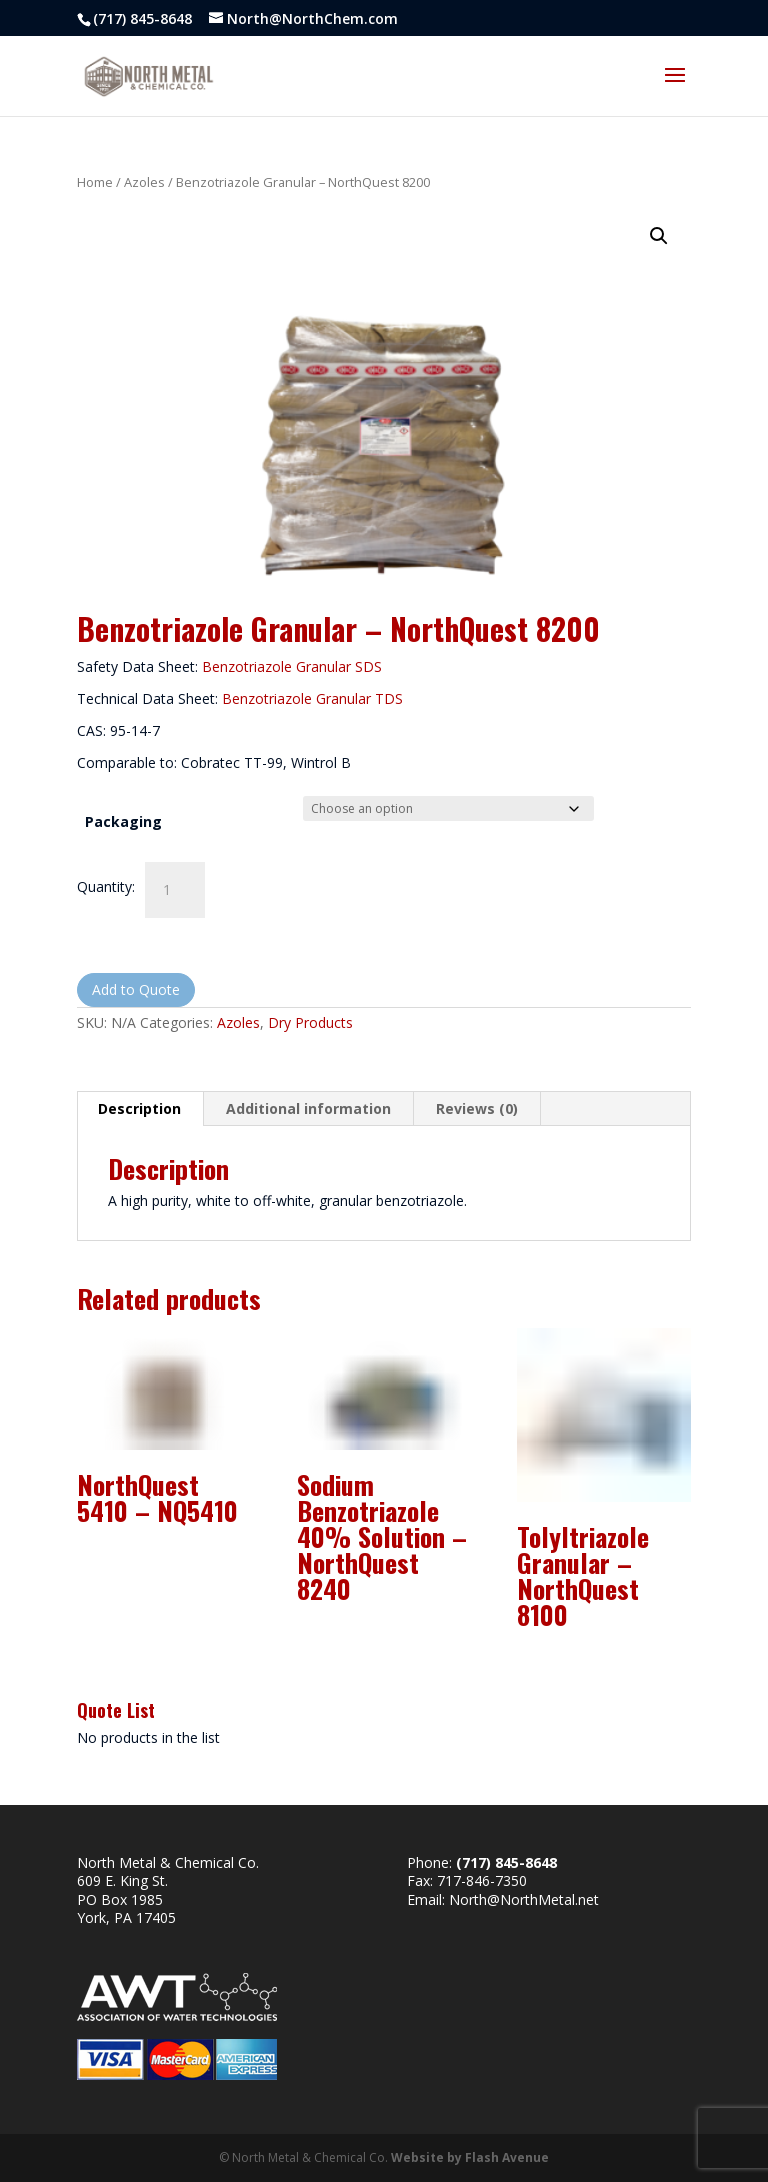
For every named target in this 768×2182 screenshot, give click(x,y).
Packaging (123, 821)
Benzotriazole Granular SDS (292, 666)
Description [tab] (139, 1108)
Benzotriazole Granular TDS (312, 698)
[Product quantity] (175, 890)
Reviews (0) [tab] (477, 1108)
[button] (659, 236)
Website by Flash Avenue (470, 2157)
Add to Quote (136, 989)
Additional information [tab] (308, 1108)
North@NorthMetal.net (524, 1899)
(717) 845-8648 (142, 18)
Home (95, 182)
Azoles (144, 182)
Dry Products (310, 1022)
